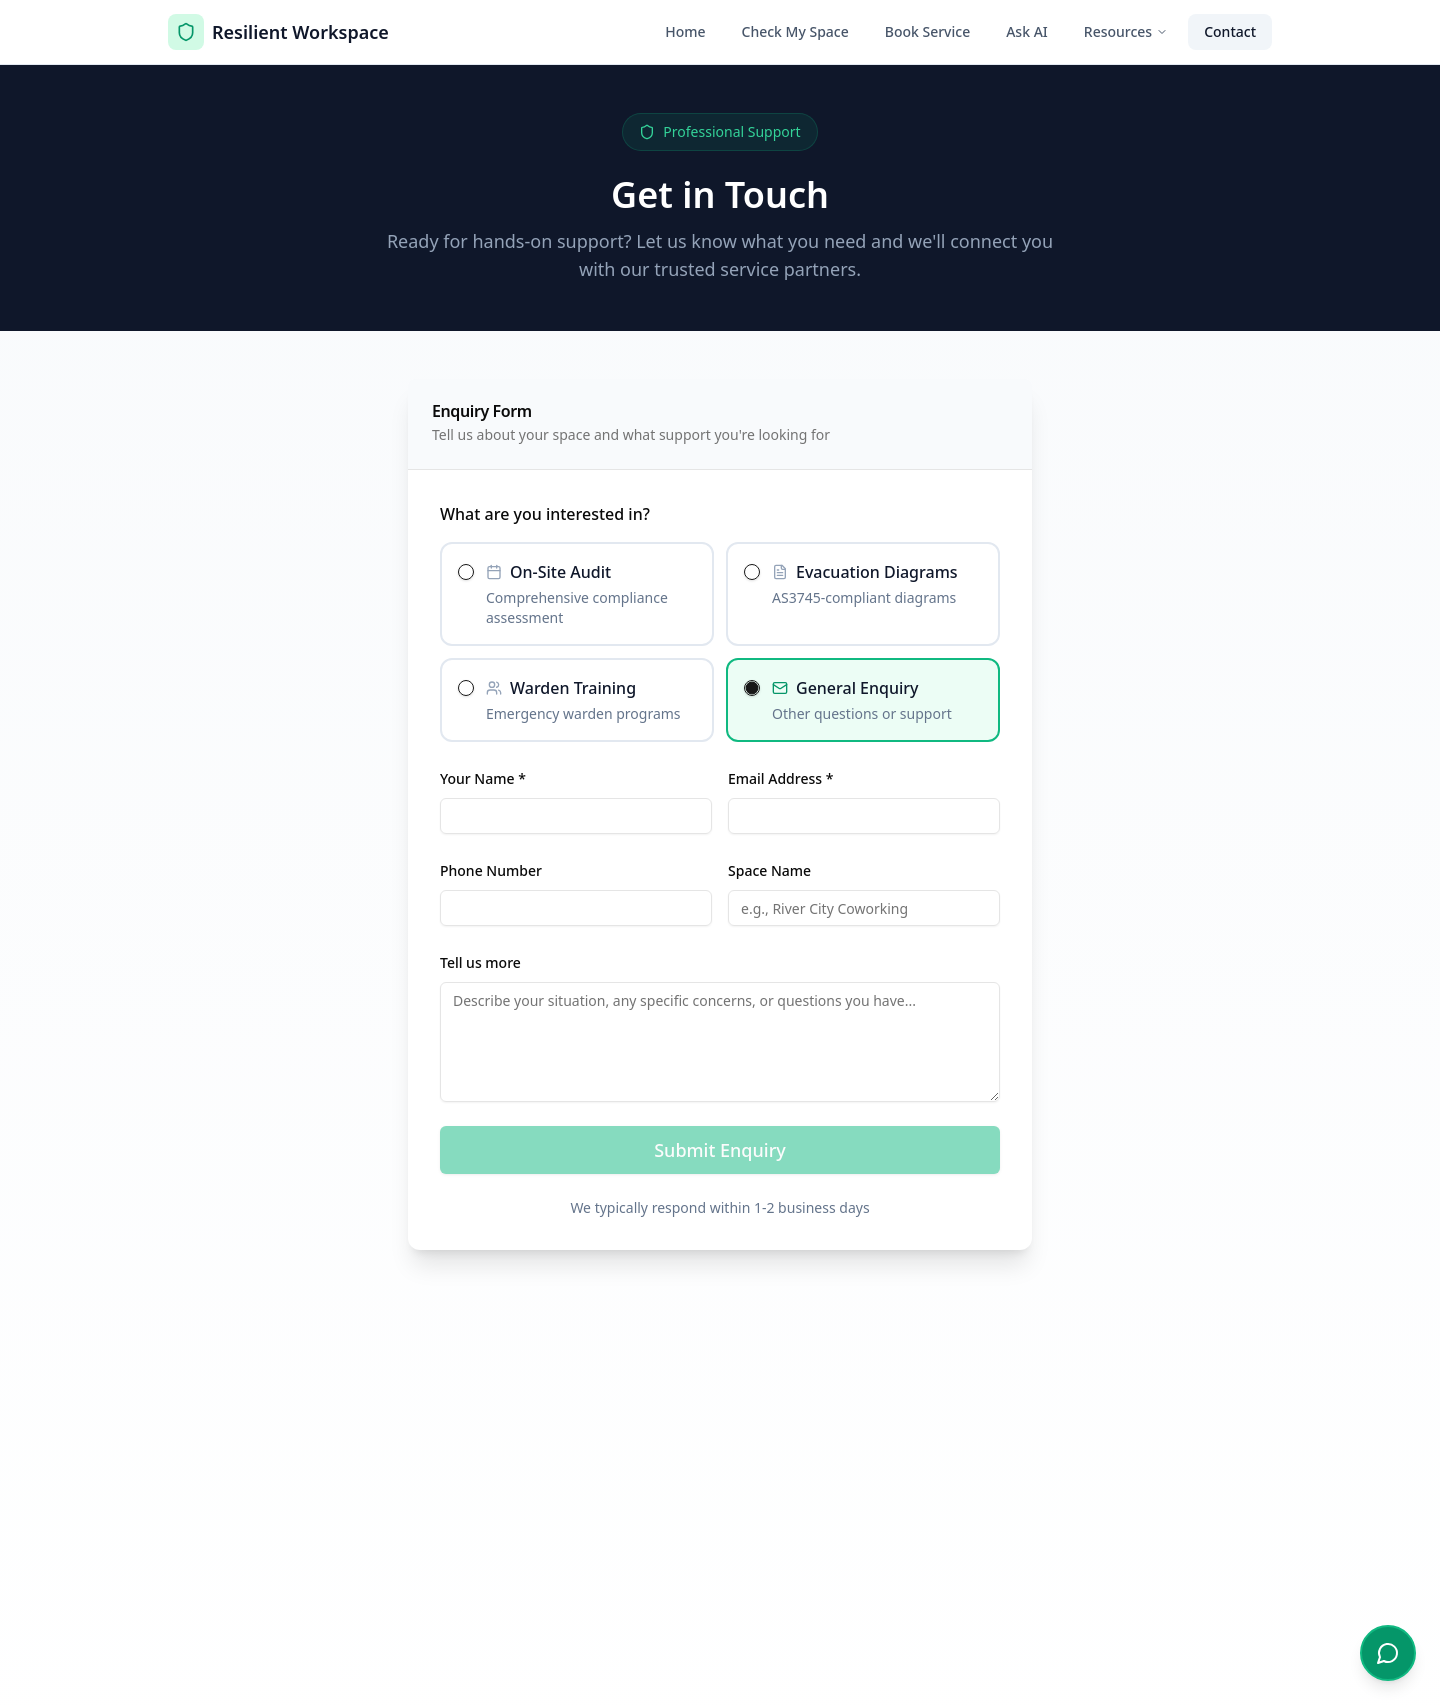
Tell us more (480, 962)
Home (685, 31)
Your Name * (483, 778)
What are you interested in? (545, 514)
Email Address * (780, 778)
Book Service (927, 31)
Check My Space (795, 31)
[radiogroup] (720, 642)
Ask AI (1027, 31)
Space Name (769, 870)
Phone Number (491, 870)
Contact (1230, 31)
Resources (1126, 31)
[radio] (466, 572)
